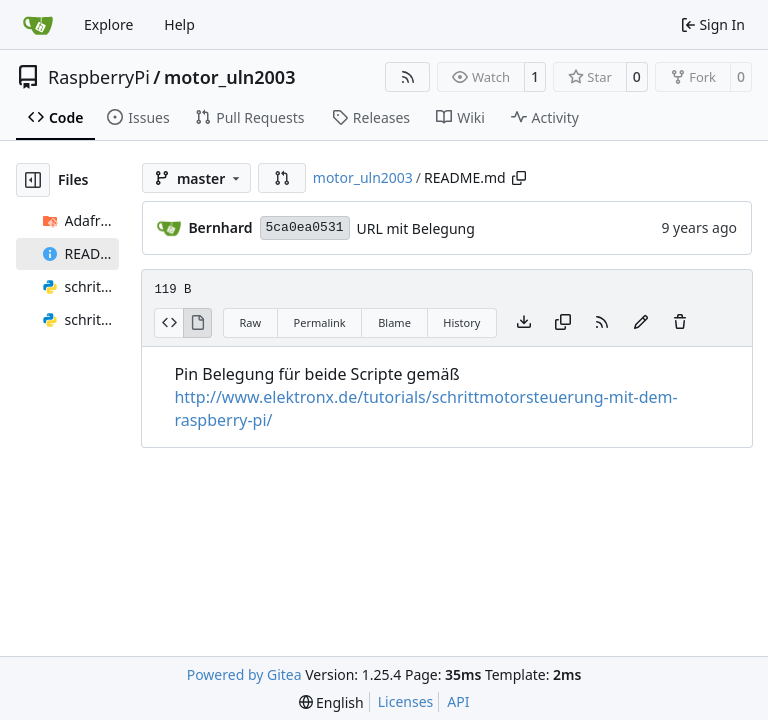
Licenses (406, 701)
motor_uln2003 (229, 77)
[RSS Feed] (408, 77)
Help (179, 24)
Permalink (320, 322)
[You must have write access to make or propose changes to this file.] (680, 323)
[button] (282, 178)
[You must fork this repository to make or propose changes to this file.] (641, 323)
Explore (108, 24)
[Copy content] (563, 323)
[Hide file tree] (33, 180)
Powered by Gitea (244, 674)
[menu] (331, 702)
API (458, 701)
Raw (250, 322)
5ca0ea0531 (305, 227)
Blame (394, 322)
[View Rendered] (198, 323)
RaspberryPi (99, 77)
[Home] (38, 25)
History (461, 322)
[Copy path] (519, 178)
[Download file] (524, 323)
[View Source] (168, 323)
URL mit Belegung (416, 228)
